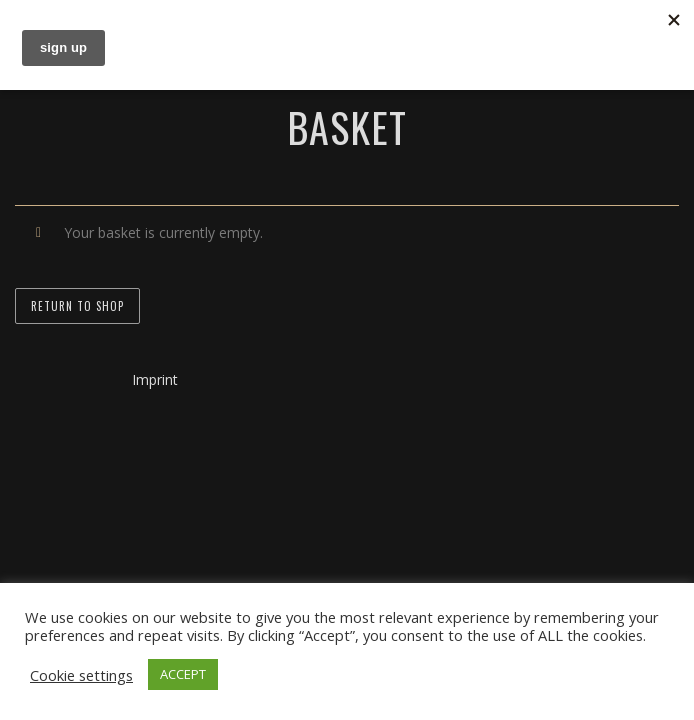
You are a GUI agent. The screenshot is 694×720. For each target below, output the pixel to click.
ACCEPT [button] (183, 674)
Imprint (155, 379)
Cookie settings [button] (81, 675)
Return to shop (77, 306)
